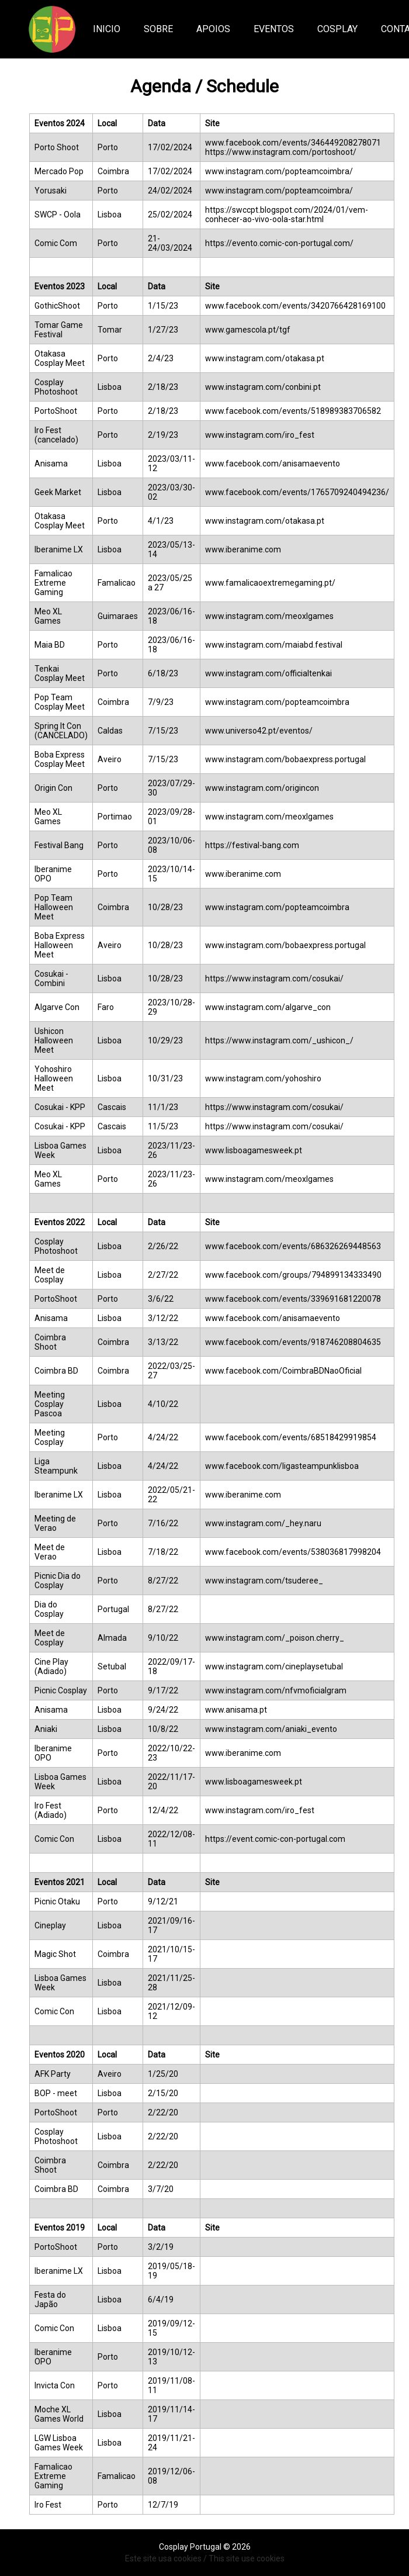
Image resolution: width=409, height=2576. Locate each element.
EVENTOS (274, 28)
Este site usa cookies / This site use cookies (205, 2558)
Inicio (106, 28)
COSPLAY (337, 28)
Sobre (158, 28)
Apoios (213, 28)
